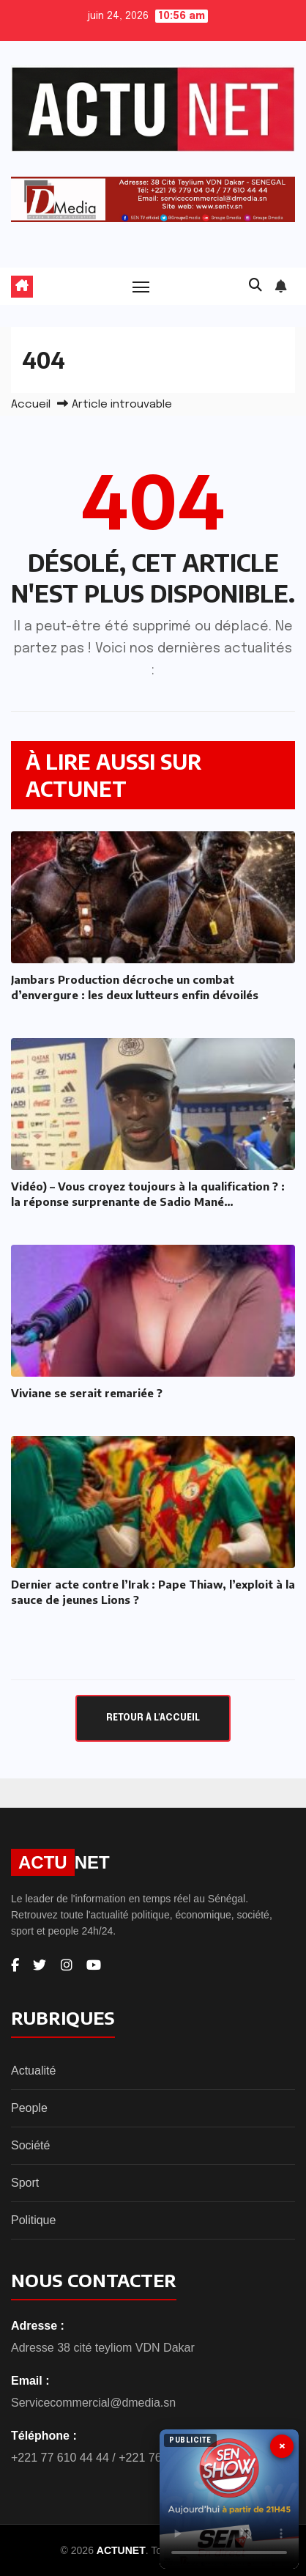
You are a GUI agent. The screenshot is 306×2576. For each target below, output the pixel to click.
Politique (33, 2220)
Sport (25, 2182)
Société (30, 2145)
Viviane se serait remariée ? (87, 1392)
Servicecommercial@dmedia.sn (93, 2402)
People (29, 2108)
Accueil (31, 405)
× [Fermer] (282, 2446)
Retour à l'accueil (153, 1718)
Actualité (33, 2070)
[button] (255, 285)
